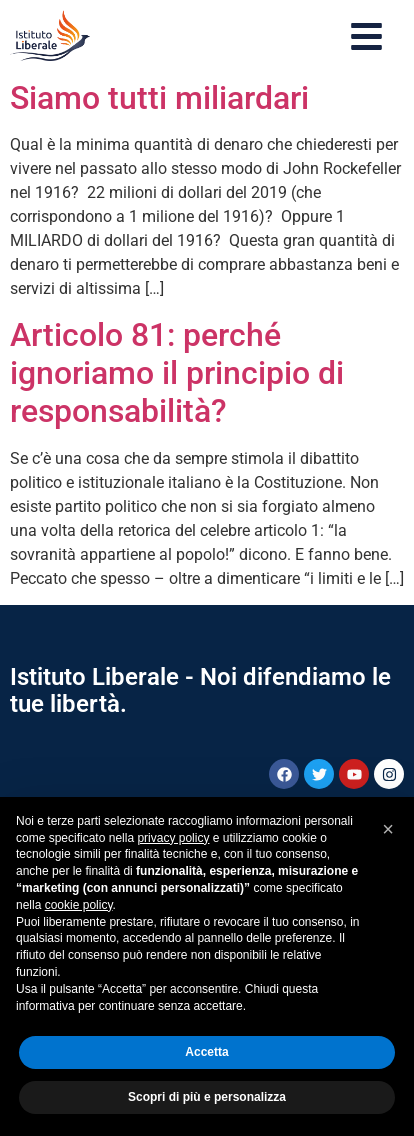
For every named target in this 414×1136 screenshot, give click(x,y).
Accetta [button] (206, 1052)
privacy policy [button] (173, 838)
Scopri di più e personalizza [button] (207, 1097)
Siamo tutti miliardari (159, 98)
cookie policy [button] (79, 905)
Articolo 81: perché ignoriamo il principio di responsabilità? (177, 373)
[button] (388, 829)
